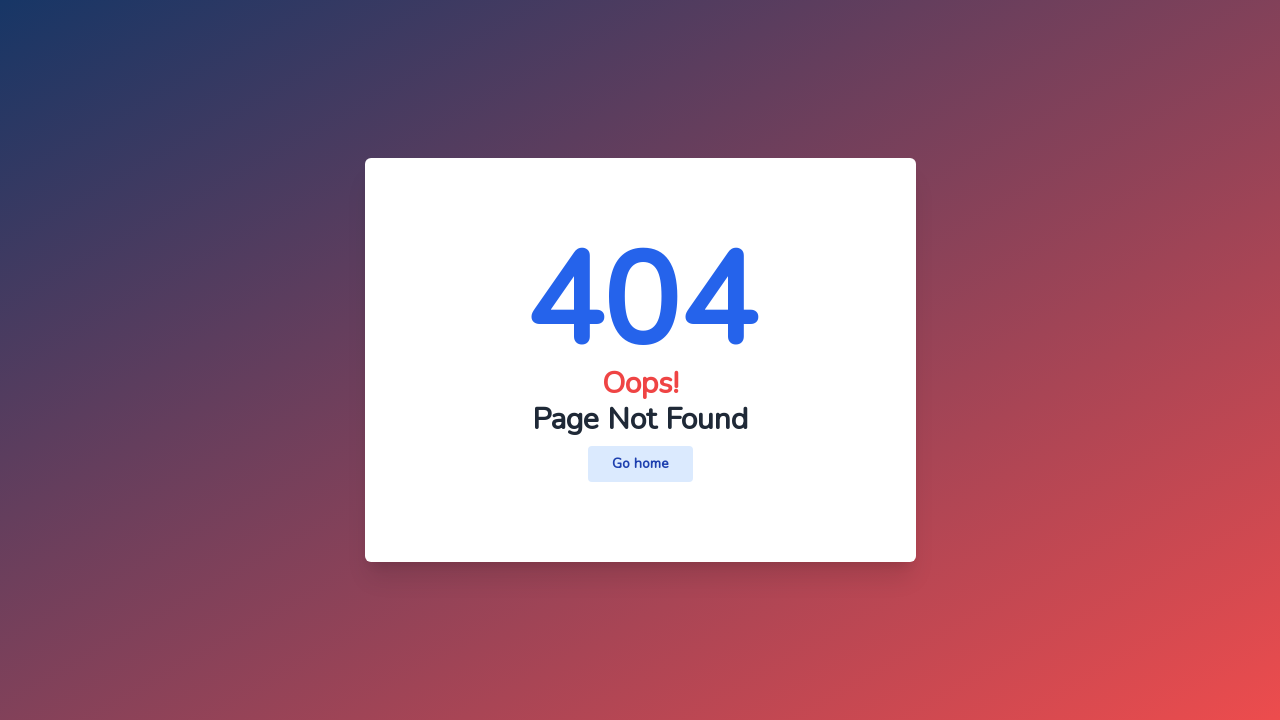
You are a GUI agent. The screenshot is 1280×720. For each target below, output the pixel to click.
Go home (640, 463)
